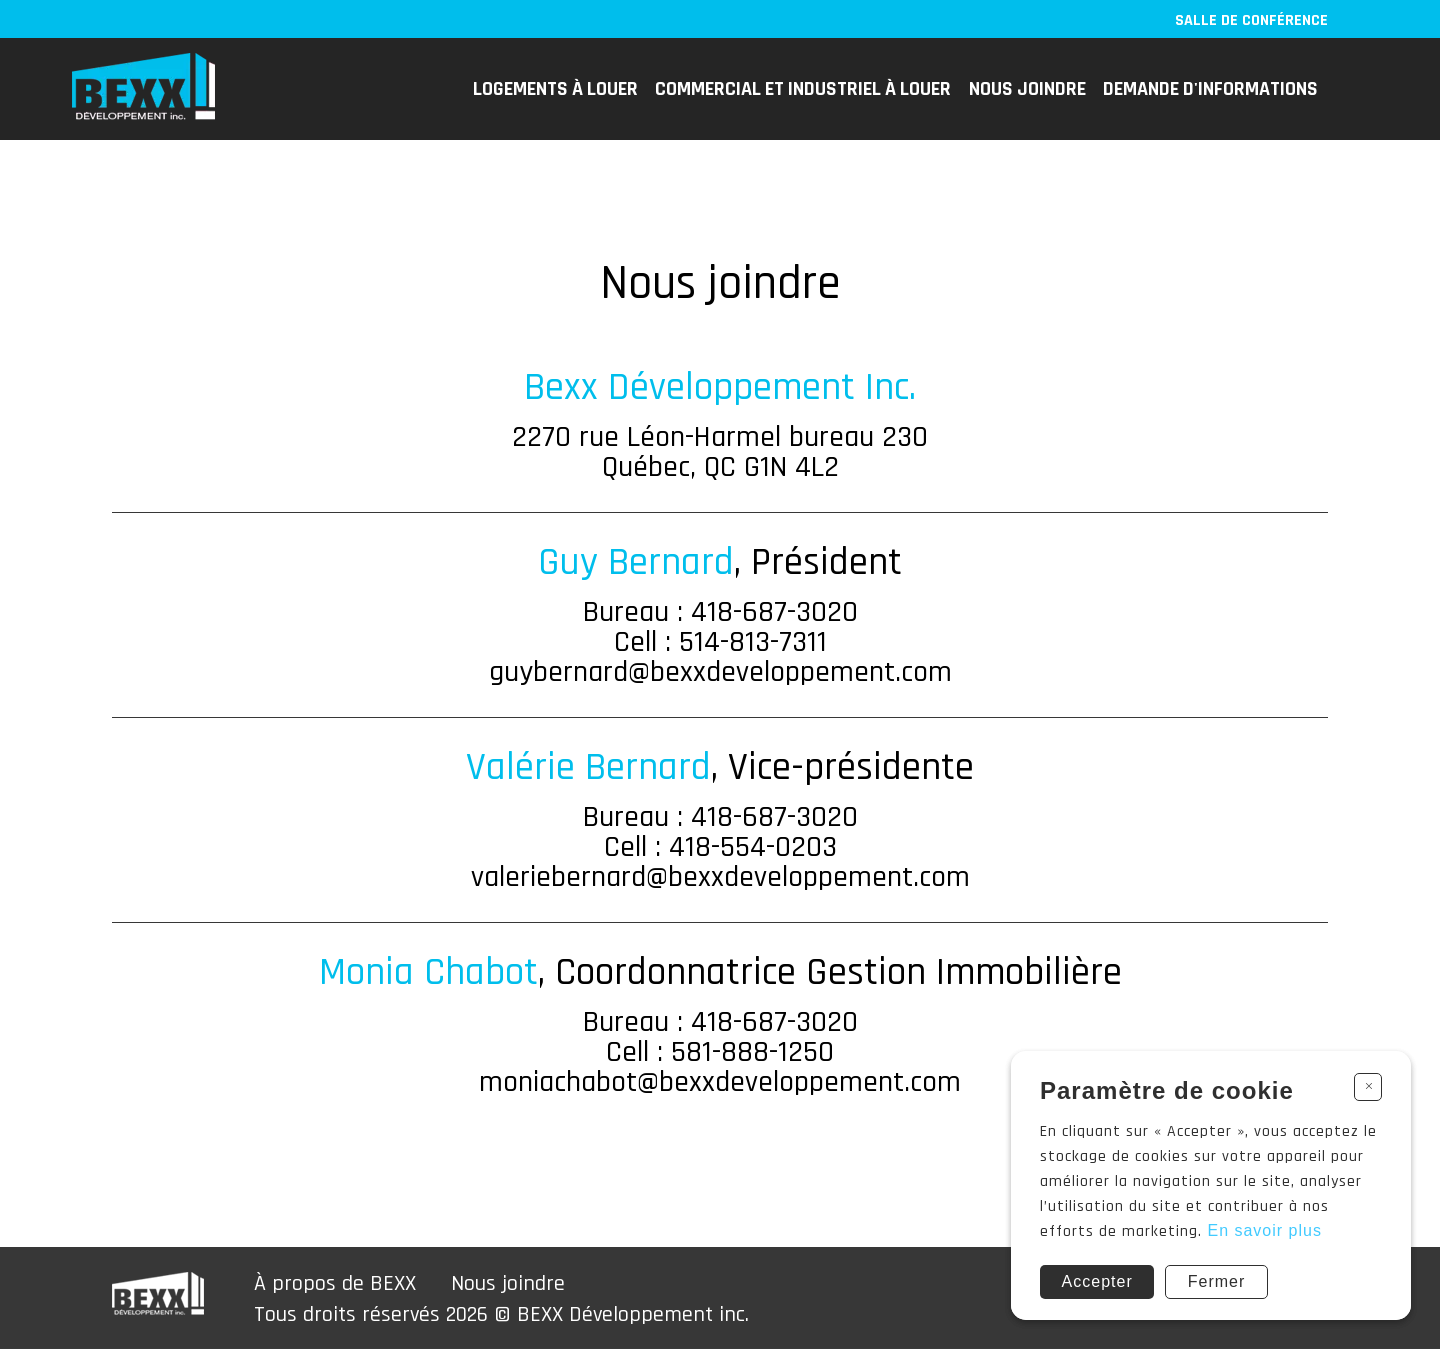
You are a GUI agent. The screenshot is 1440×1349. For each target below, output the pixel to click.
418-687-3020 (774, 612)
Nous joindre (1027, 89)
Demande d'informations (1210, 89)
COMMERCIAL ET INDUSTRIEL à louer (803, 89)
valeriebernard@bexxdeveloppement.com (720, 877)
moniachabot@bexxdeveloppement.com (720, 1082)
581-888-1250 (752, 1052)
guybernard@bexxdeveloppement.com (720, 672)
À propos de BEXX (335, 1284)
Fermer (1217, 1281)
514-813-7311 (753, 642)
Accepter (1097, 1281)
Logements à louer (555, 89)
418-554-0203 (753, 847)
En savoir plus (1264, 1230)
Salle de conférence (1251, 20)
